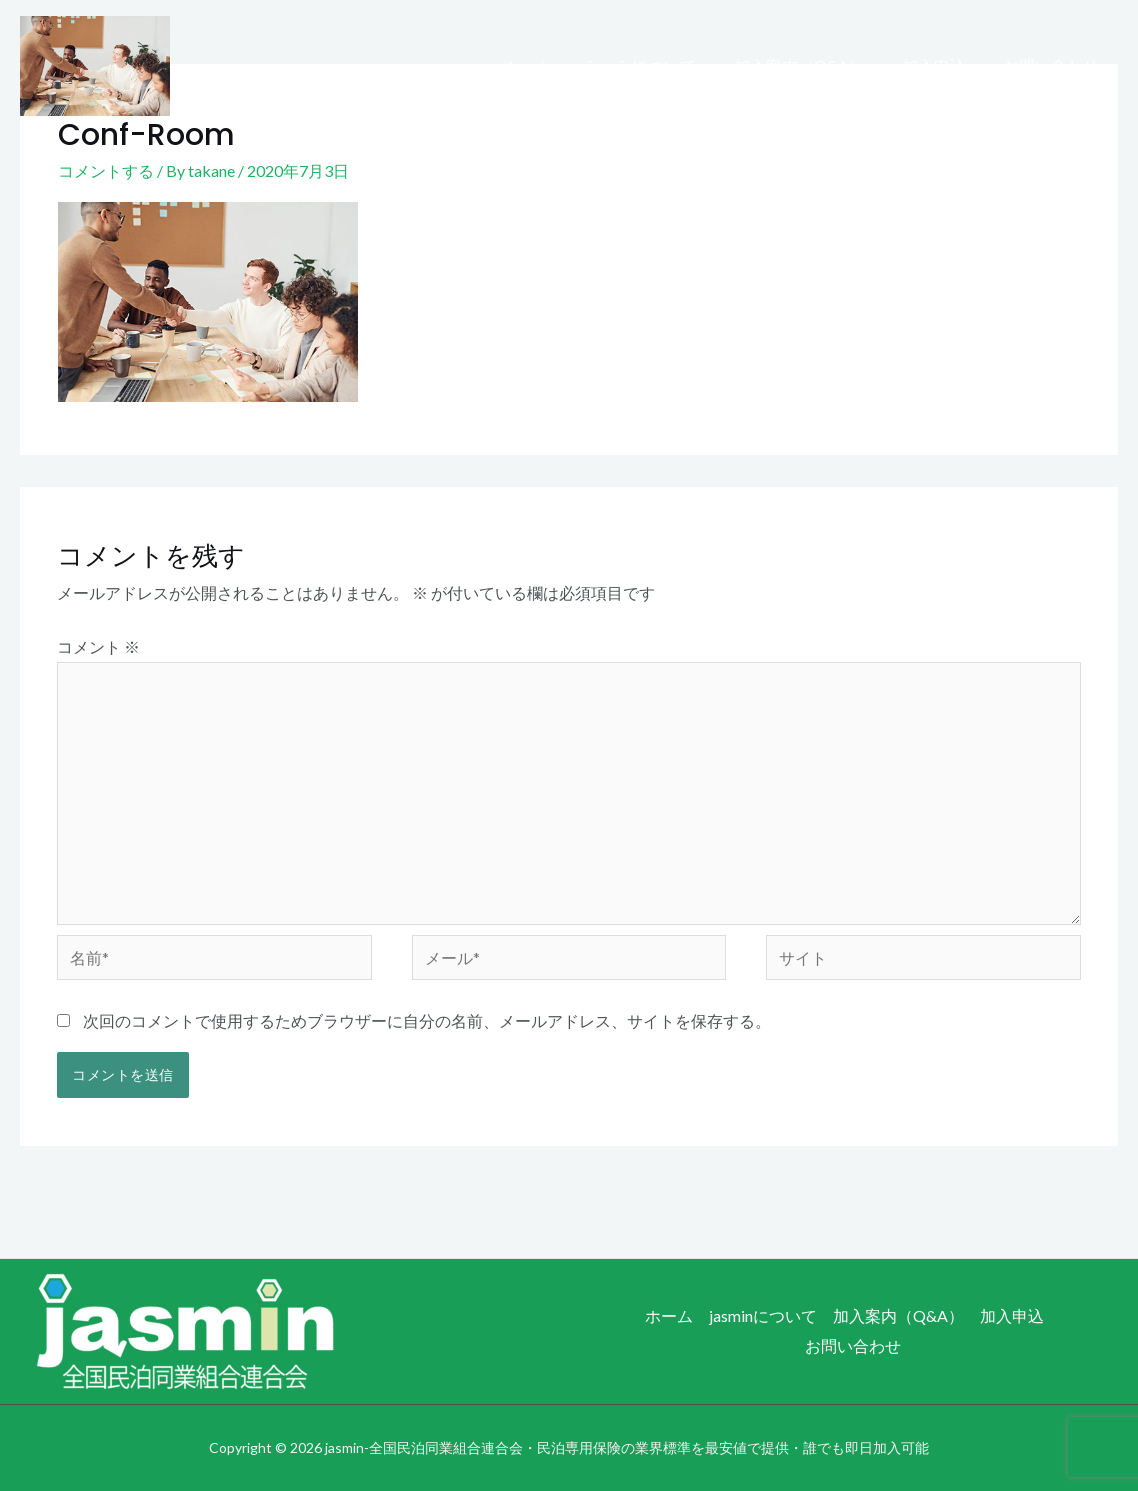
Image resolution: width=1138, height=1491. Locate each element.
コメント (98, 646)
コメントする (106, 170)
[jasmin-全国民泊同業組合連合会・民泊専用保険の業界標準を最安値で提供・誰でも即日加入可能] (95, 63)
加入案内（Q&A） (812, 65)
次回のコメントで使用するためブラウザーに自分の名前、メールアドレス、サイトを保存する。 (427, 1020)
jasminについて (661, 65)
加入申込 (942, 65)
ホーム (551, 65)
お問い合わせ (1054, 65)
